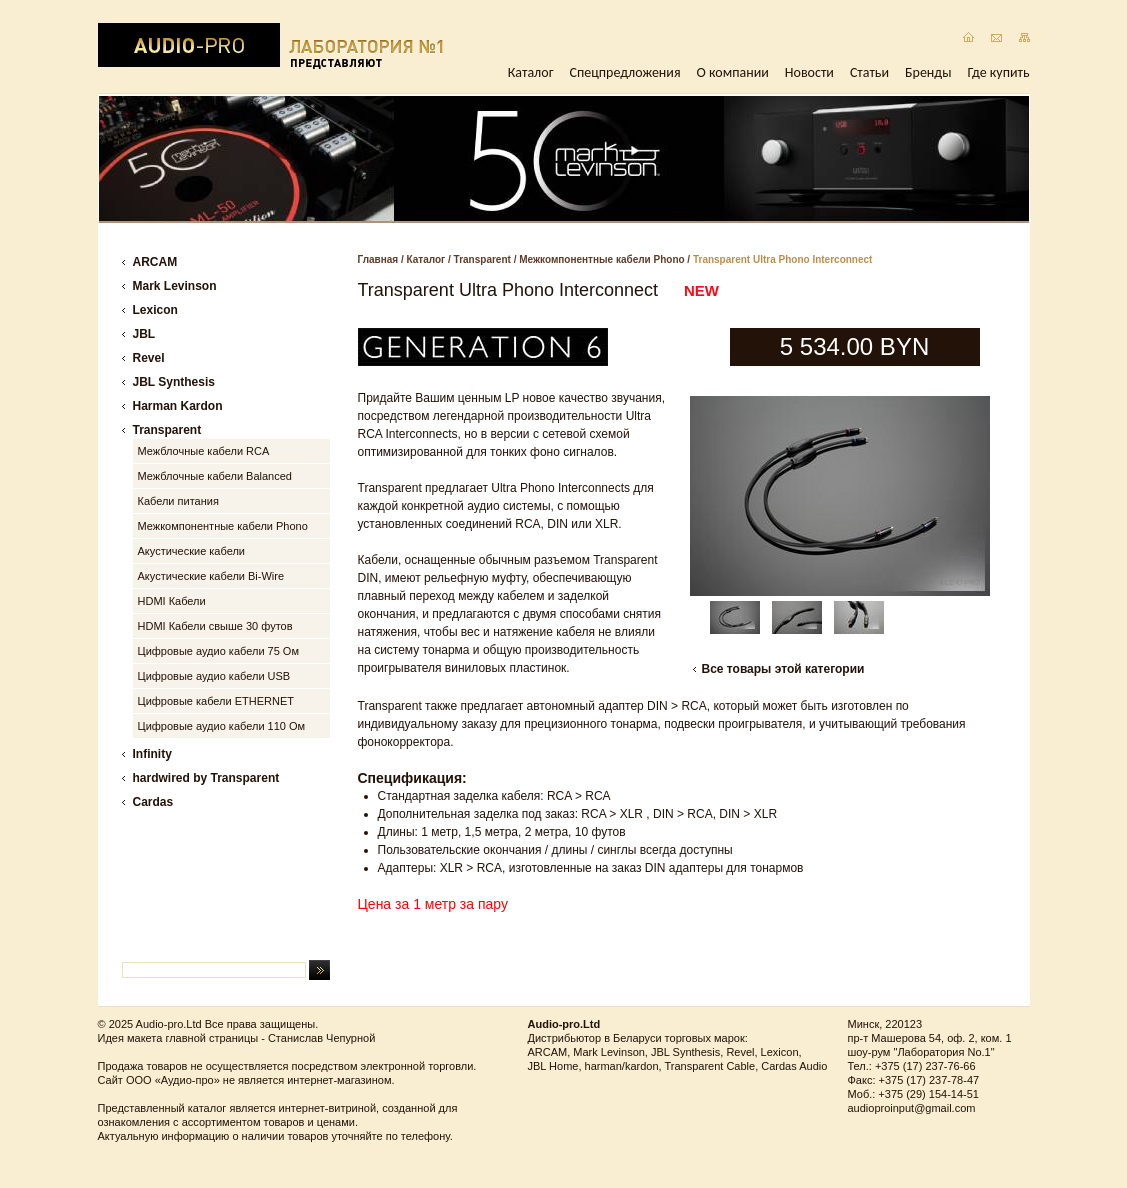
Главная (378, 259)
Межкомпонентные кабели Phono (601, 259)
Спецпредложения (625, 72)
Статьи (869, 72)
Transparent (482, 259)
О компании (733, 72)
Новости (809, 72)
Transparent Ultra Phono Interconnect (782, 259)
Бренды (928, 72)
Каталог (531, 72)
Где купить (999, 72)
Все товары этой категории (783, 669)
